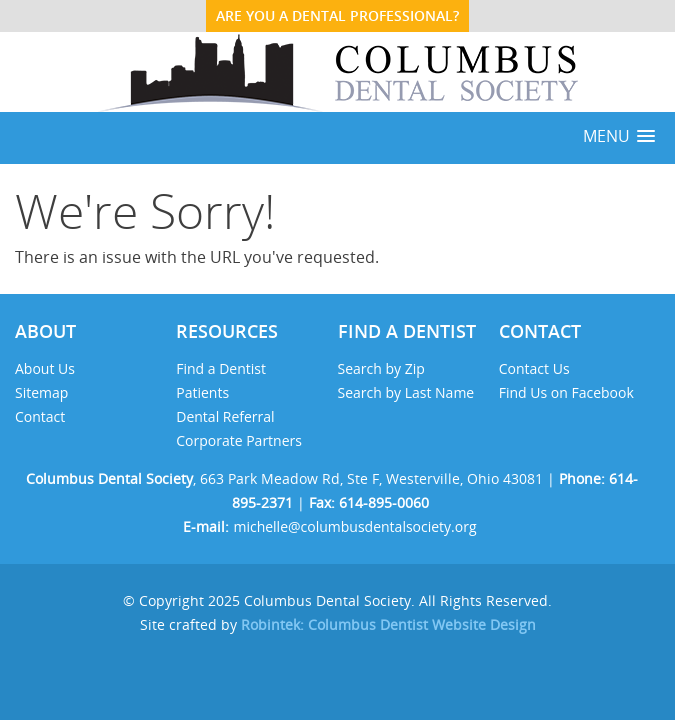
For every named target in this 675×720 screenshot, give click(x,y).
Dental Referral (225, 416)
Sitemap (41, 392)
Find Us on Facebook (566, 392)
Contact (40, 416)
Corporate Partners (240, 440)
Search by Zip (381, 368)
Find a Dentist (221, 368)
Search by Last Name (406, 392)
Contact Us (534, 368)
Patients (202, 392)
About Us (45, 368)
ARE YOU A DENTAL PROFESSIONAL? (337, 15)
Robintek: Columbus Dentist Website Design (388, 624)
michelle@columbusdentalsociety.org (354, 526)
